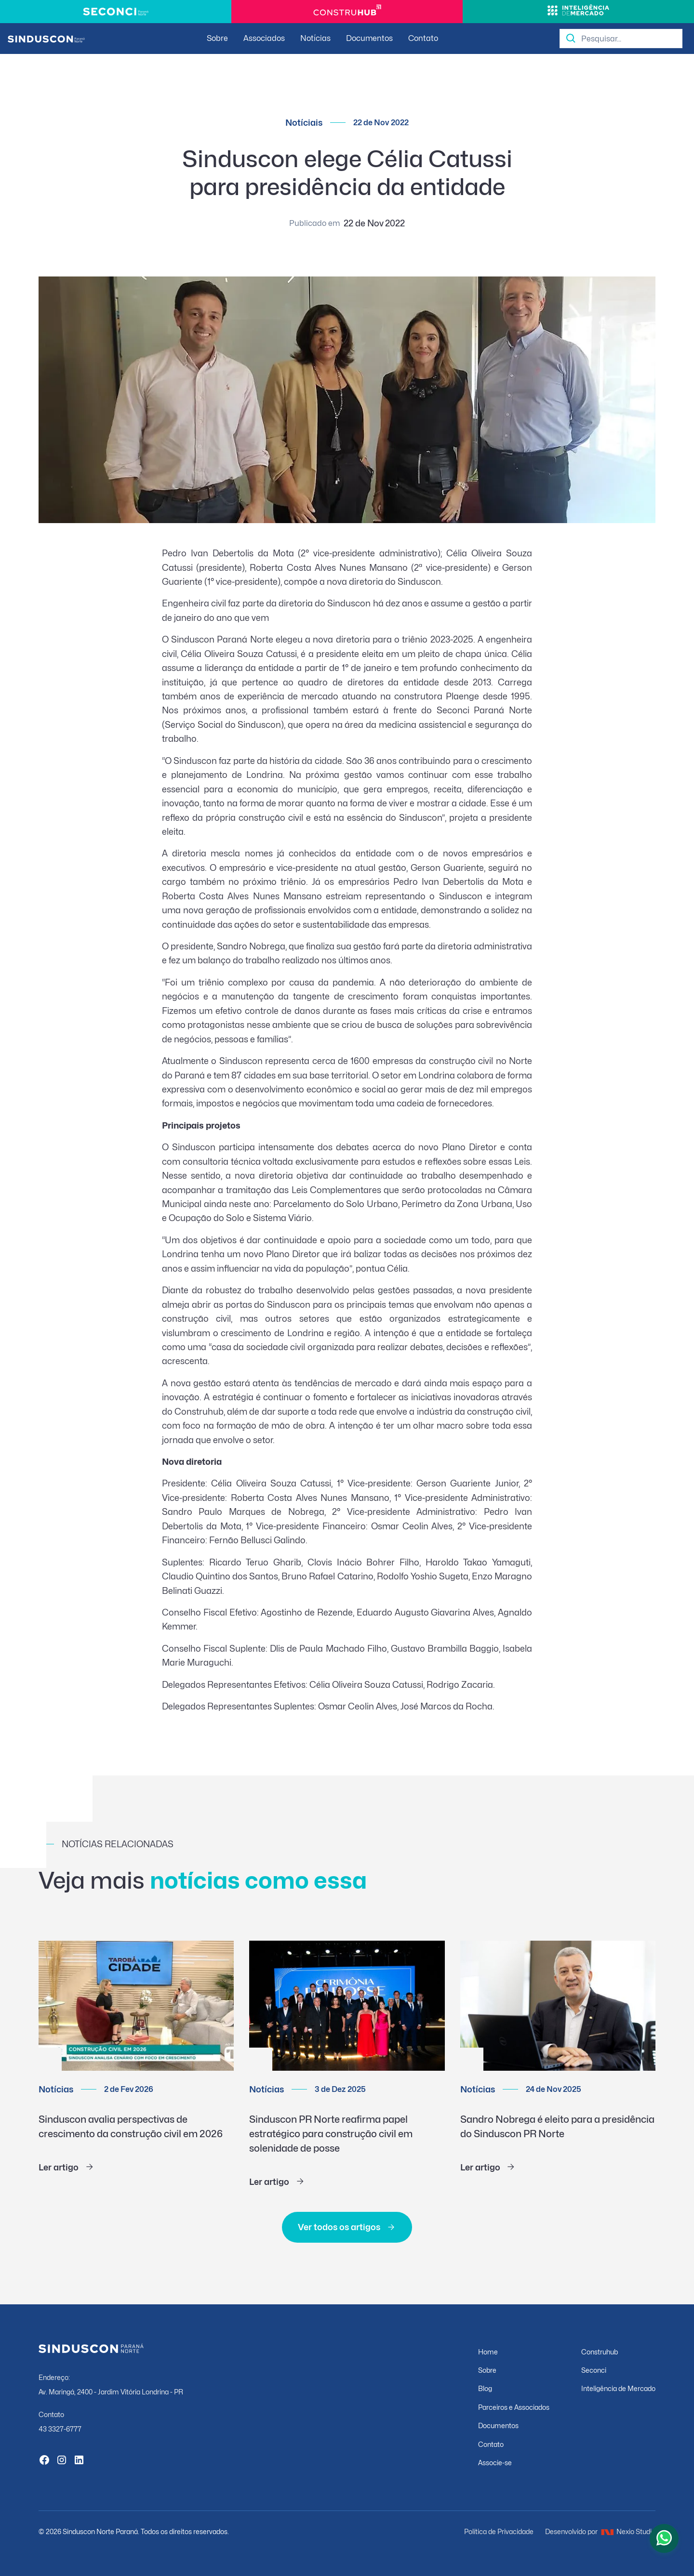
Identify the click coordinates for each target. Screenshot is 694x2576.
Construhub (599, 2352)
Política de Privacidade (499, 2531)
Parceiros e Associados (513, 2407)
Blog (485, 2388)
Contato (423, 38)
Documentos (369, 38)
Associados (264, 38)
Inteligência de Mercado (618, 2388)
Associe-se (495, 2462)
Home (488, 2352)
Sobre (217, 38)
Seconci (593, 2370)
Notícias (315, 38)
